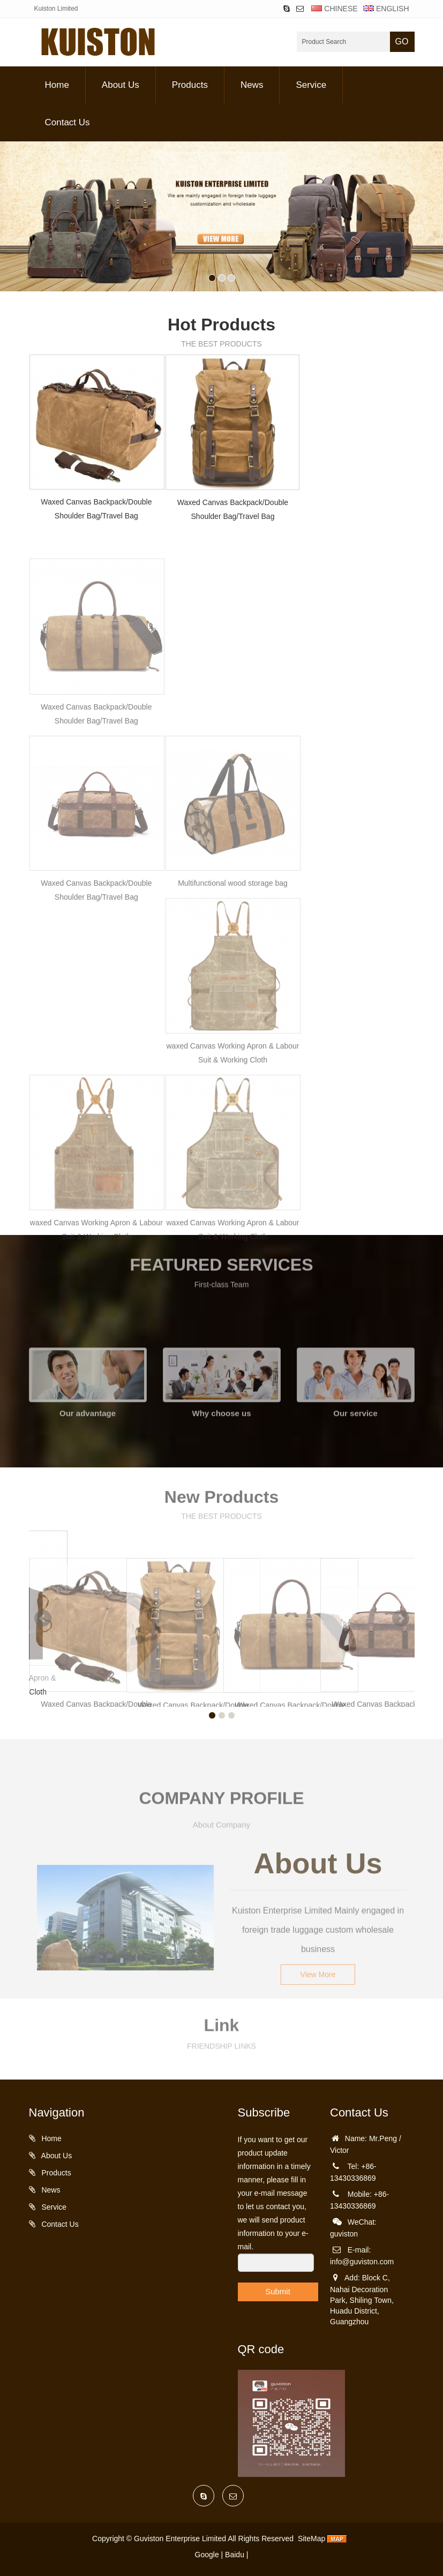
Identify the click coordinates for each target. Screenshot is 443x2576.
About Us (120, 85)
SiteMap (311, 2538)
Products (190, 85)
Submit (277, 2291)
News (252, 85)
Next (400, 1618)
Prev (42, 1618)
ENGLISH (385, 8)
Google (207, 2554)
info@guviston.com (362, 2261)
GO (402, 41)
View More (318, 1947)
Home (57, 85)
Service (311, 85)
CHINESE (334, 8)
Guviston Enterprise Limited (180, 2538)
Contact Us (67, 122)
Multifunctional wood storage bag (233, 969)
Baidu (234, 2554)
